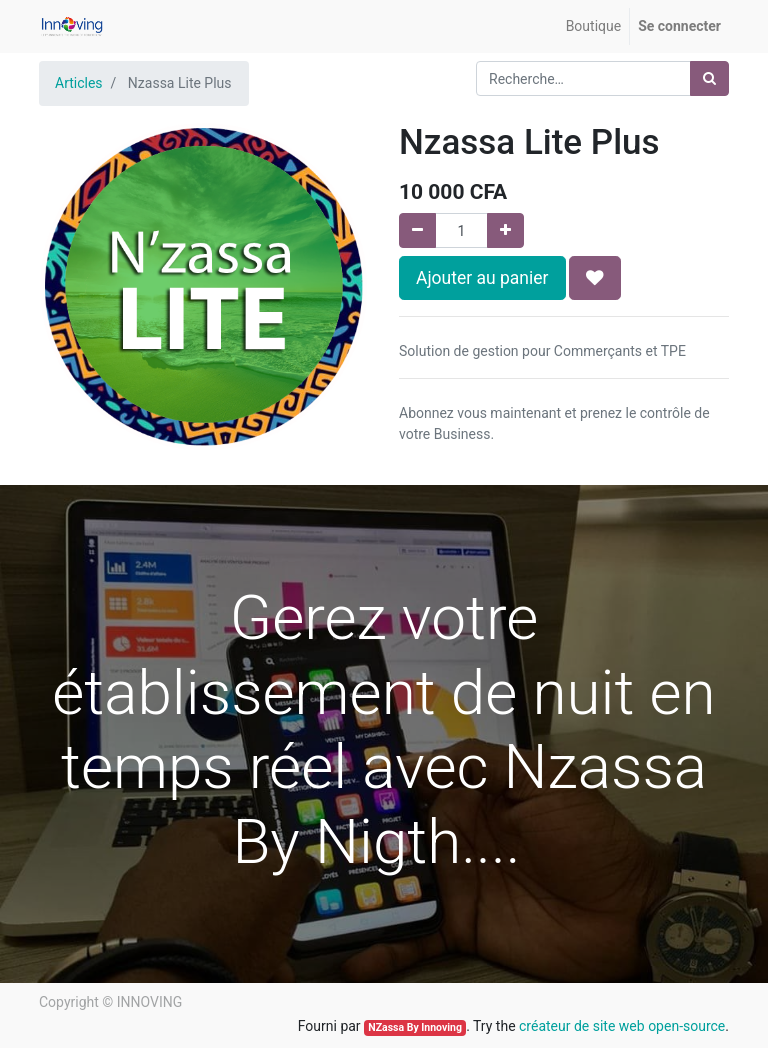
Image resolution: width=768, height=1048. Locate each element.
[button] (595, 278)
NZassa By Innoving (415, 1027)
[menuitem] (594, 26)
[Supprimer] (417, 230)
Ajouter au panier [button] (482, 278)
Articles (79, 83)
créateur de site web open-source (622, 1026)
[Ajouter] (505, 230)
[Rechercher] (709, 78)
